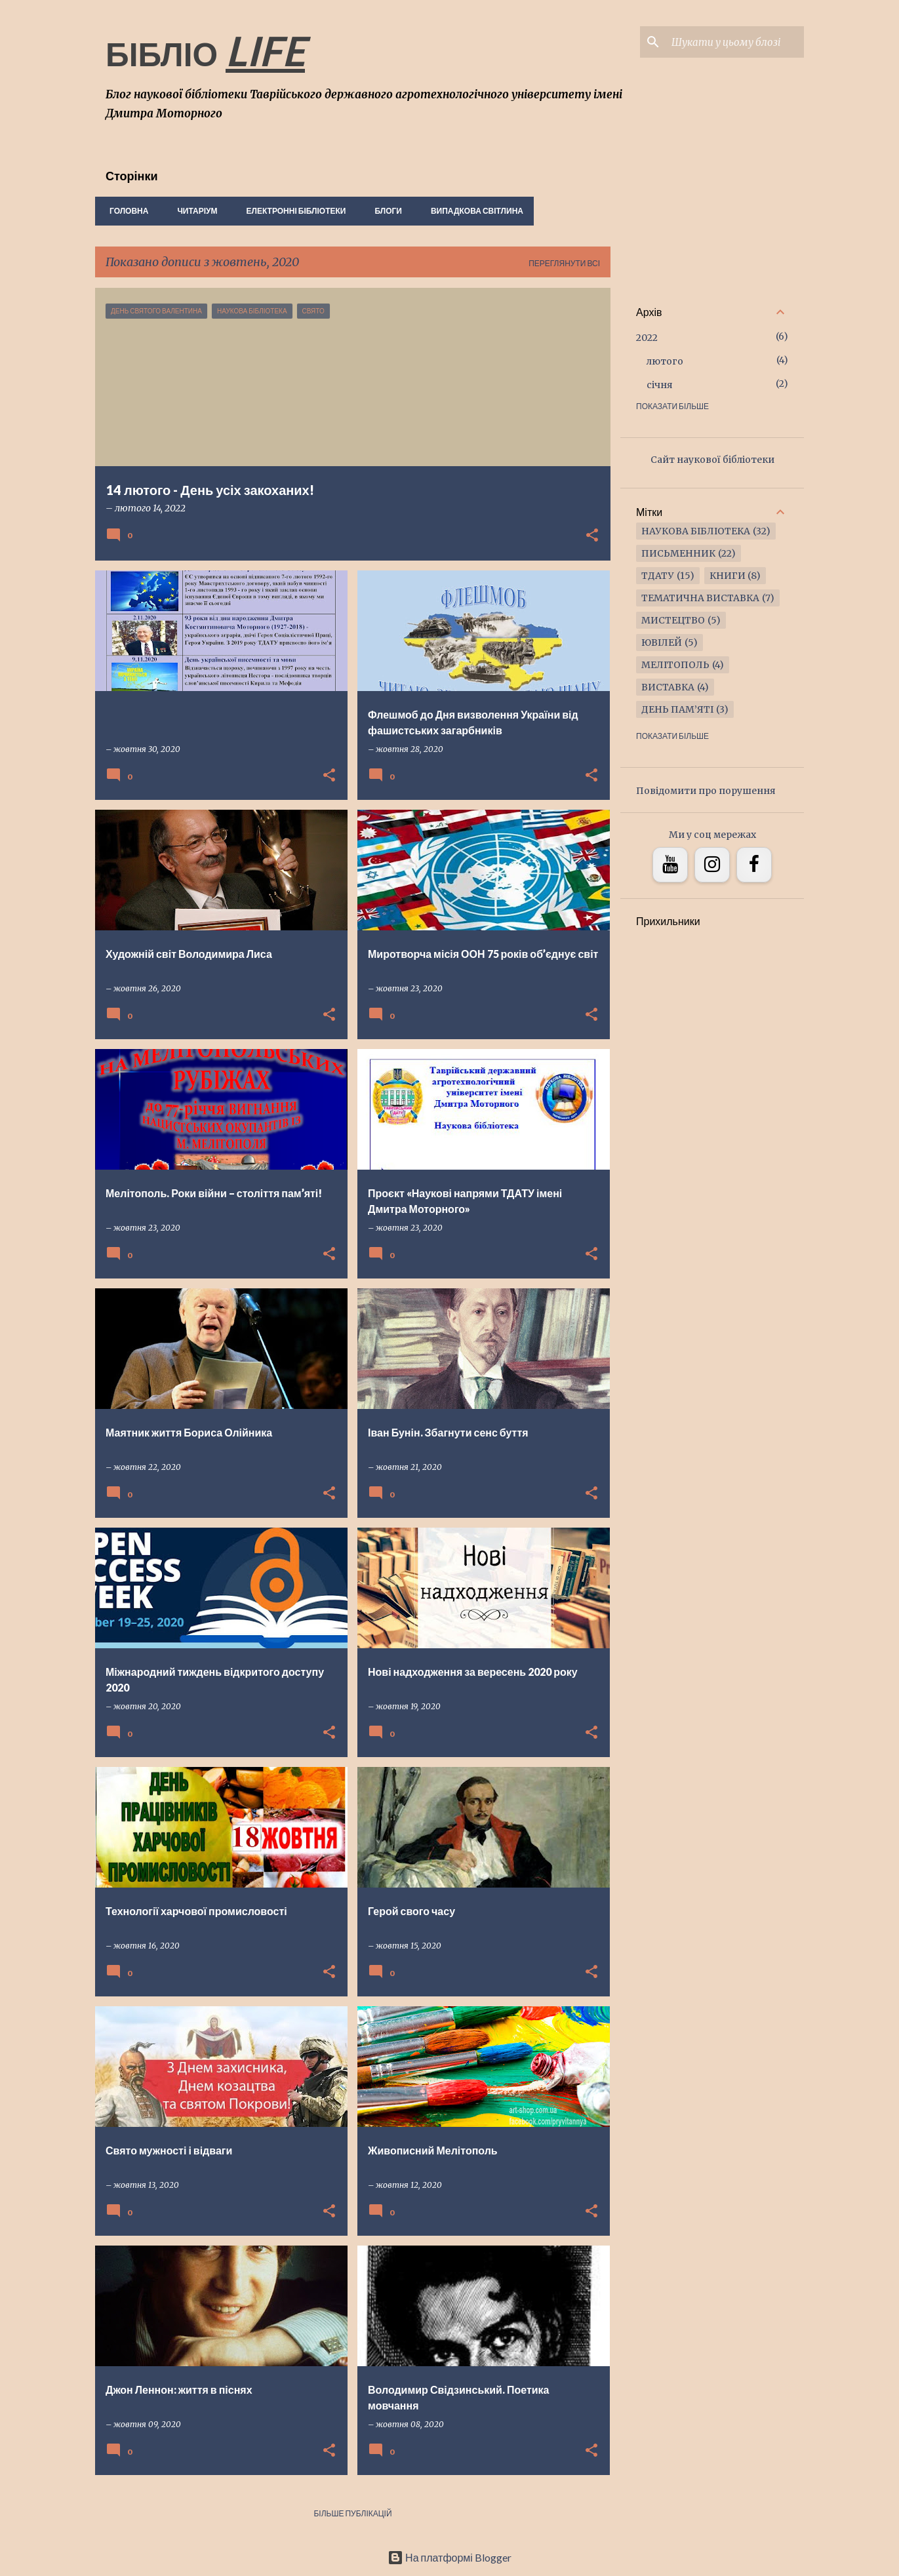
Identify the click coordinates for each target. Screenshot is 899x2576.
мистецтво (673, 620)
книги (727, 576)
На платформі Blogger (449, 2557)
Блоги (384, 211)
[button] (592, 536)
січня (660, 385)
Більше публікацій (352, 2513)
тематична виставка (700, 598)
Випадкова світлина (473, 211)
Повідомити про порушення (706, 791)
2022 (647, 338)
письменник (678, 553)
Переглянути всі (564, 263)
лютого (665, 361)
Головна (125, 211)
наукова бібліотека (695, 531)
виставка (667, 687)
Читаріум (193, 211)
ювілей (661, 642)
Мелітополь (675, 665)
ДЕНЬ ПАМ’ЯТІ (677, 709)
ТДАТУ (657, 576)
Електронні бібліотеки (292, 211)
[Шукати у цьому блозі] (735, 42)
